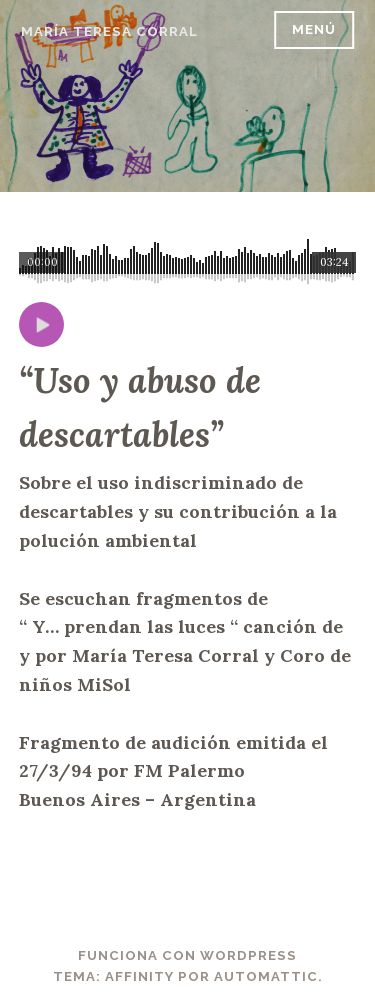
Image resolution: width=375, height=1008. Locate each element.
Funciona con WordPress (187, 955)
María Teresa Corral (109, 31)
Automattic (266, 976)
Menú (314, 29)
